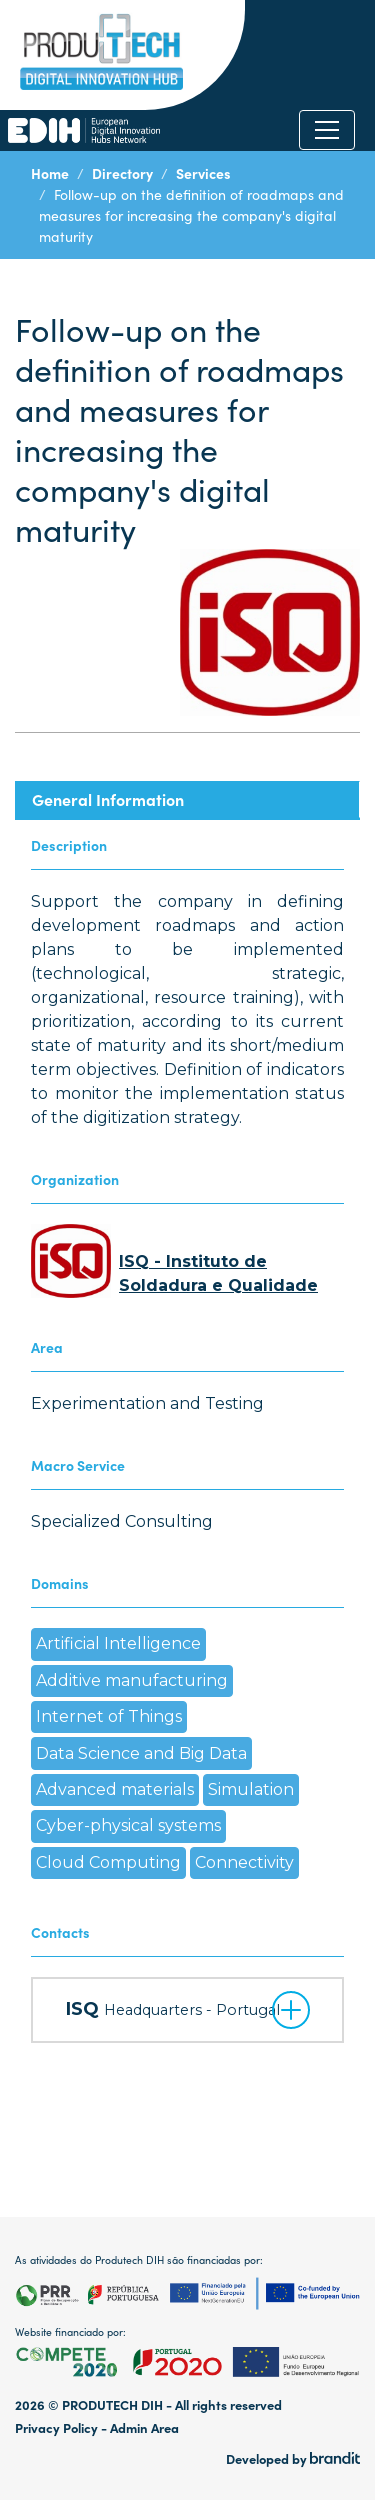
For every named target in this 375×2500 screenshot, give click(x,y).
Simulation (251, 1789)
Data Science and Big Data (141, 1753)
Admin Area (144, 2427)
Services (203, 173)
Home (50, 173)
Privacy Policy (56, 2427)
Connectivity (244, 1862)
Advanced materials (115, 1789)
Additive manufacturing (132, 1680)
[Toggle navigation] (327, 130)
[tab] (187, 799)
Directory (122, 173)
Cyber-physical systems (128, 1825)
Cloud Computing (108, 1862)
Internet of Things (109, 1716)
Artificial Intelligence (118, 1643)
